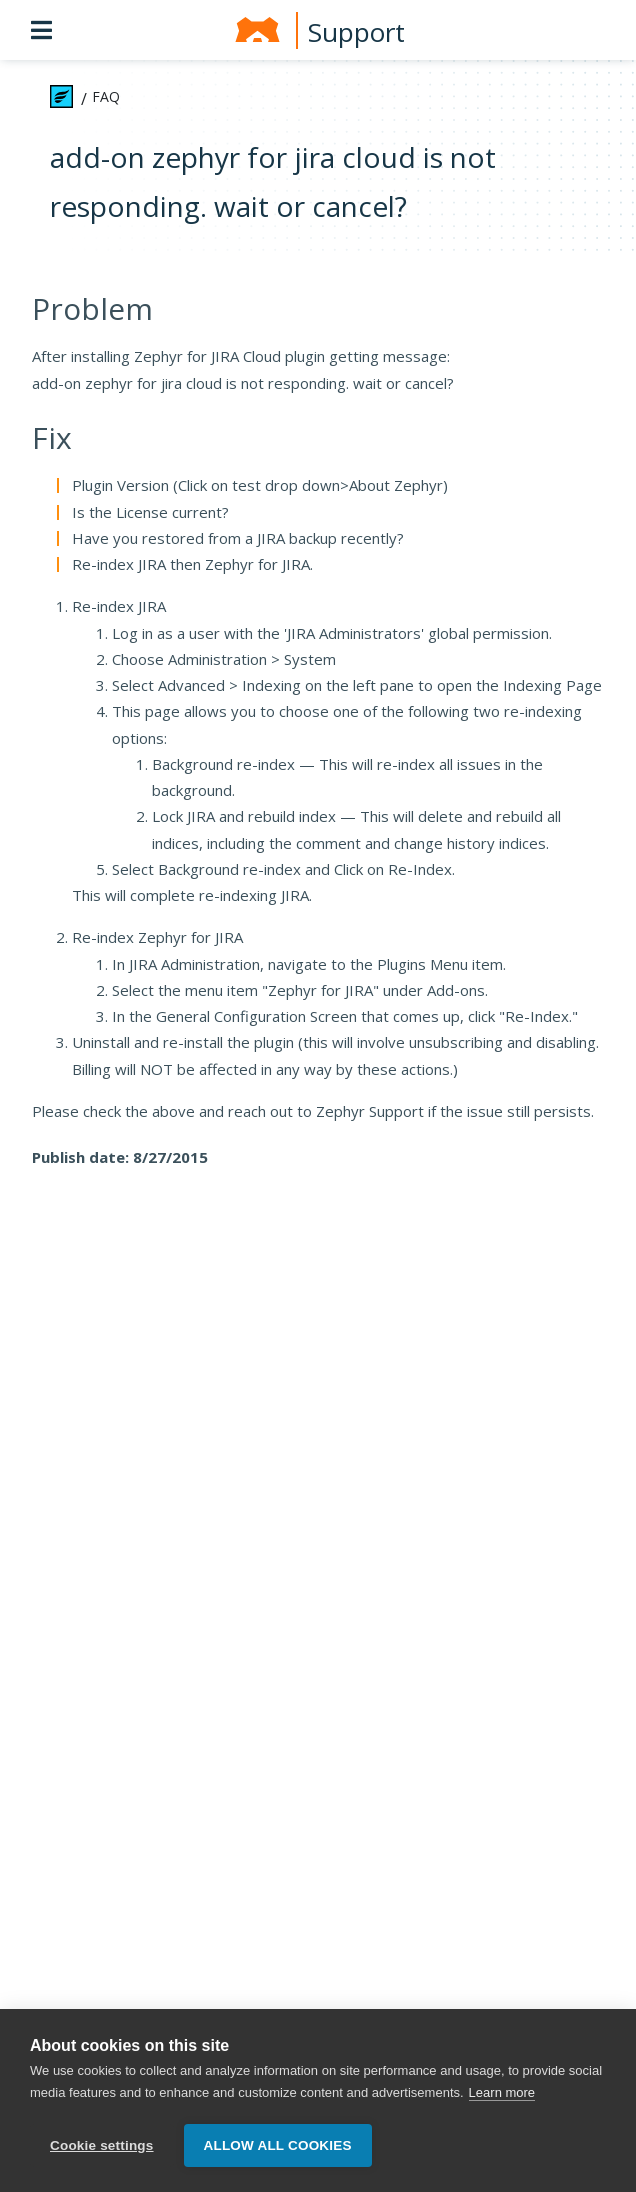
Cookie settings (102, 2145)
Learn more (502, 2092)
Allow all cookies (278, 2145)
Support (356, 32)
